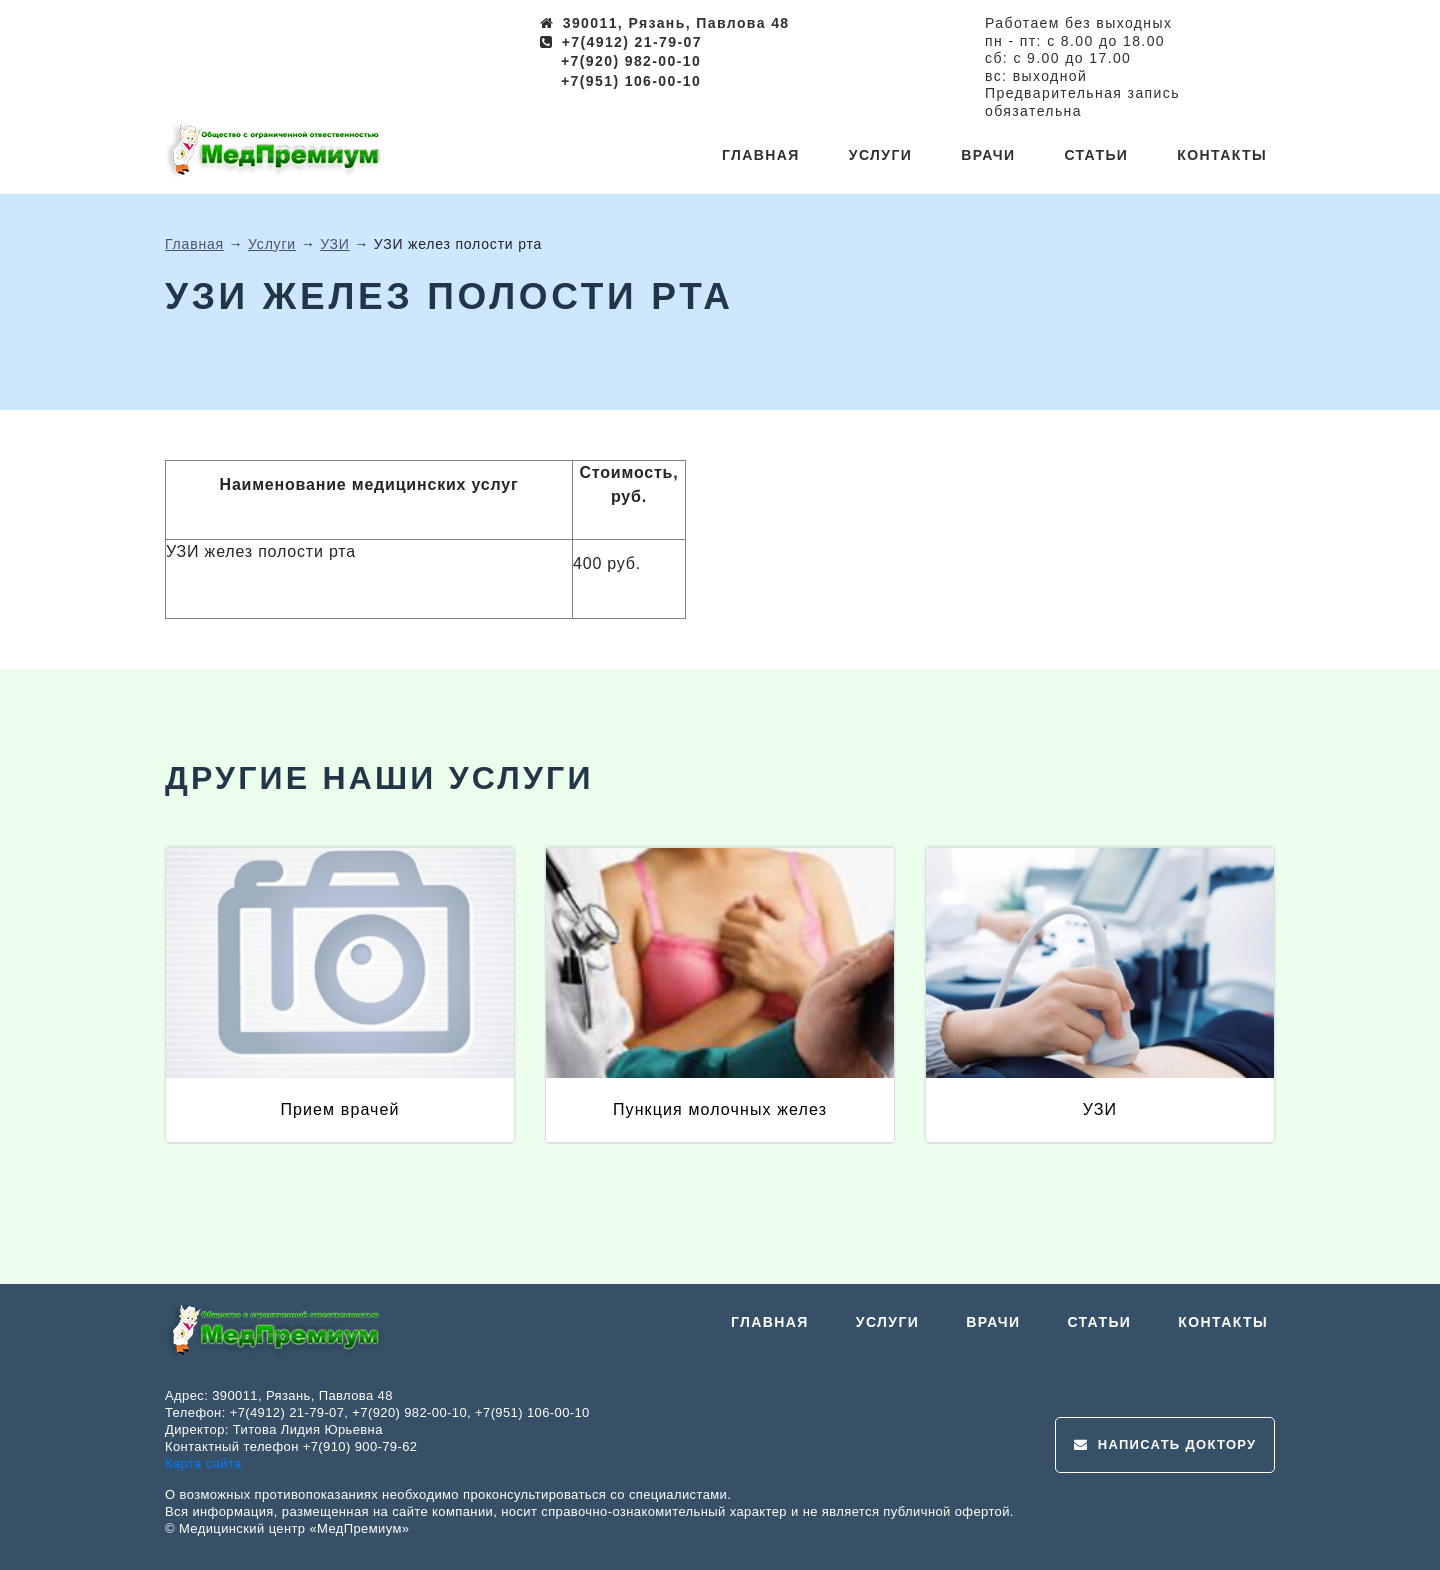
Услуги (880, 155)
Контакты (1222, 155)
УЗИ (335, 244)
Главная (761, 155)
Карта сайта (203, 1463)
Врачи (988, 155)
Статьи (1096, 155)
